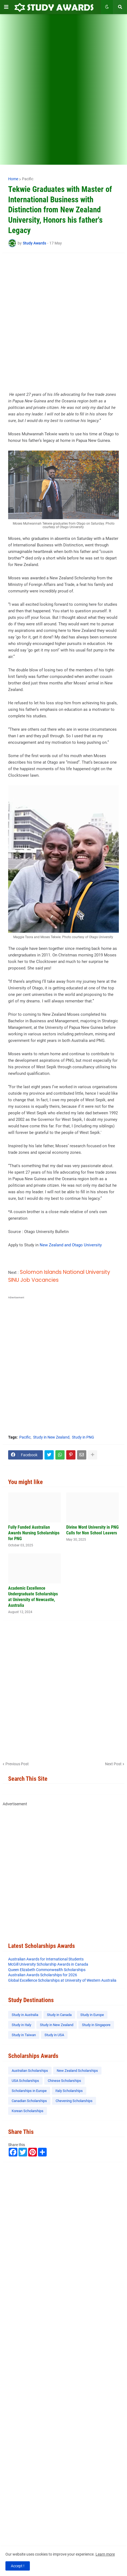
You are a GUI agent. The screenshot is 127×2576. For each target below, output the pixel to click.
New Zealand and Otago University (71, 1245)
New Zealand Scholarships (77, 2071)
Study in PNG (83, 1437)
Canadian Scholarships (29, 2101)
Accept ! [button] (17, 2566)
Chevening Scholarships (74, 2101)
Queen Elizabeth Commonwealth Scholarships (46, 1970)
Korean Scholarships (27, 2111)
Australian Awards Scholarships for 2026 (42, 1975)
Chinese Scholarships (64, 2081)
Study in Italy (21, 2025)
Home (13, 179)
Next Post (113, 1764)
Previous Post (17, 1764)
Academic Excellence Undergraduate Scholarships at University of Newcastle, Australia (33, 1597)
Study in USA (54, 2035)
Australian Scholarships (30, 2071)
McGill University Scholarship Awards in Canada (48, 1964)
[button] (6, 7)
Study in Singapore (96, 2025)
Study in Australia (25, 2015)
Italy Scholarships (69, 2091)
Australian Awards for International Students (46, 1959)
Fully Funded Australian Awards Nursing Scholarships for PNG (33, 1533)
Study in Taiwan (24, 2035)
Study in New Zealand (51, 1437)
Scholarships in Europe (29, 2091)
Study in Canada (59, 2015)
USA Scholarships (25, 2081)
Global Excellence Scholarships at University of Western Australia (62, 1980)
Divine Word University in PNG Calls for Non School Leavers (92, 1530)
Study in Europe (92, 2015)
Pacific (27, 179)
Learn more (105, 2554)
